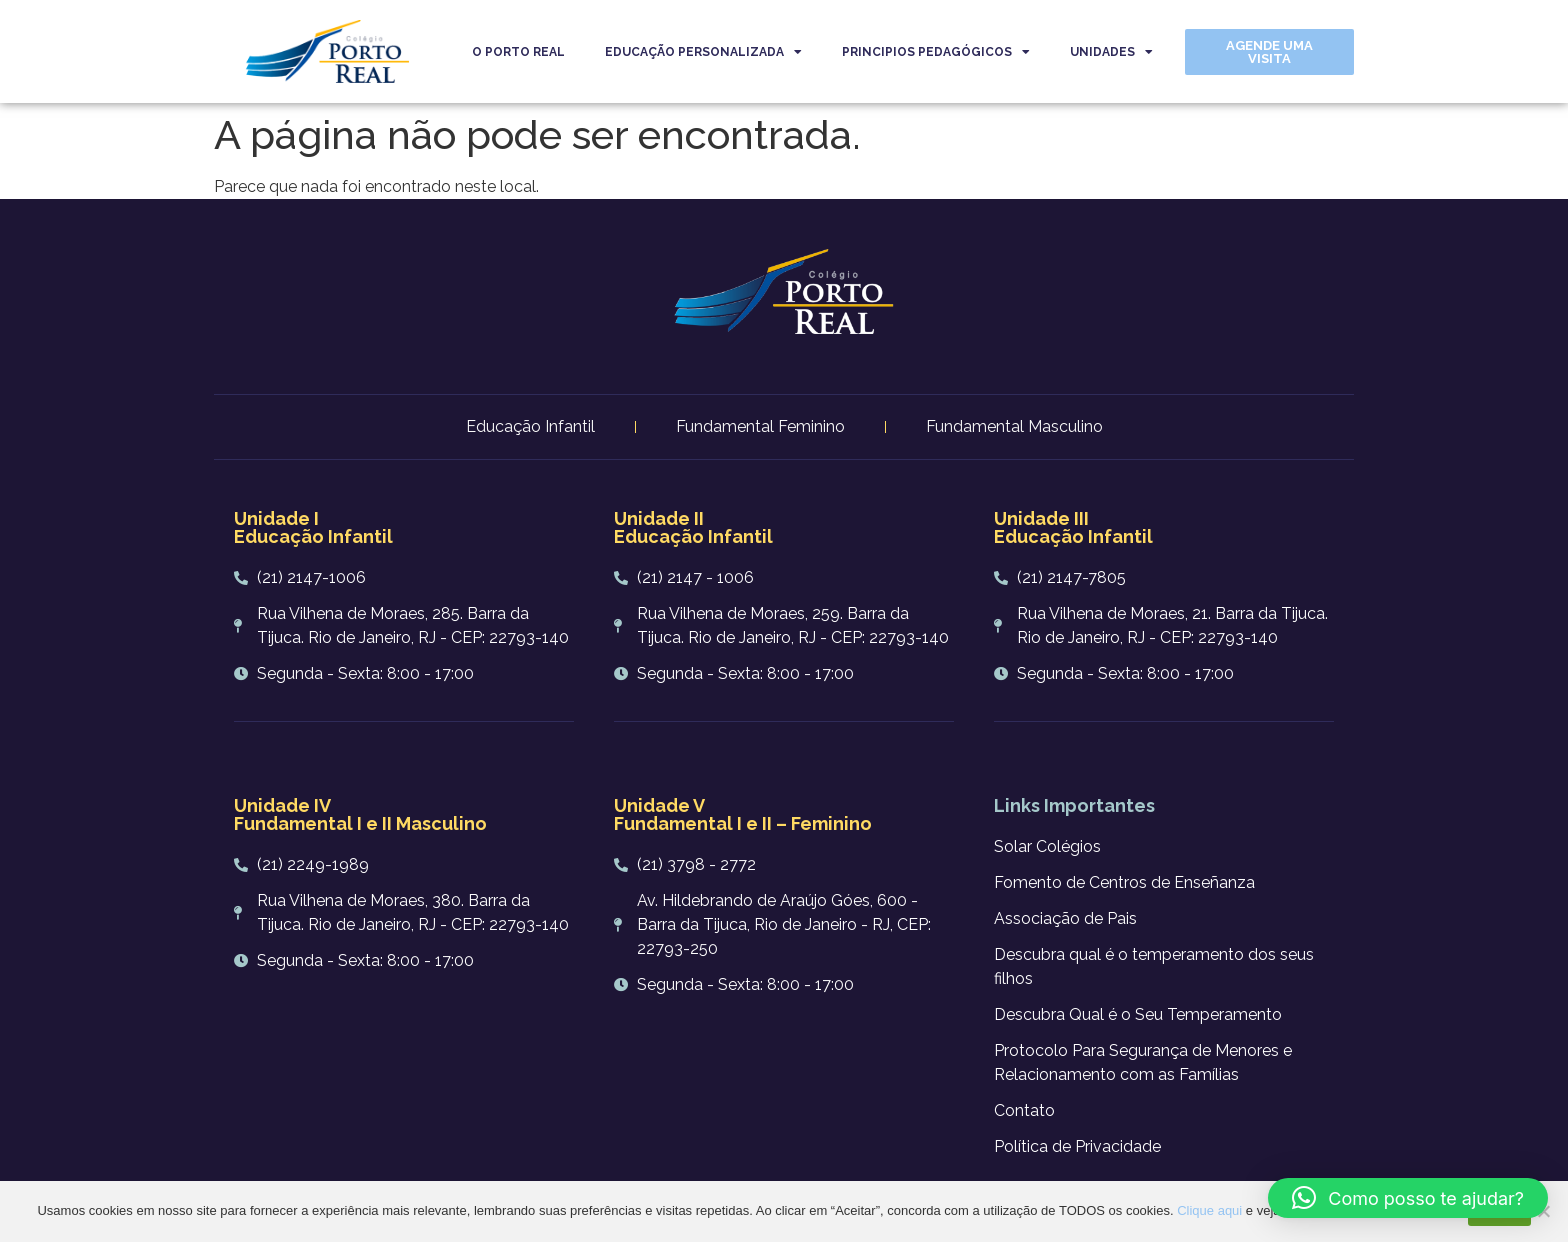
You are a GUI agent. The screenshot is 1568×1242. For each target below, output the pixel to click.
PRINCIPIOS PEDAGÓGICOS (936, 52)
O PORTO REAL (518, 52)
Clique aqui (1209, 1210)
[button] (1408, 1198)
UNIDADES (1111, 52)
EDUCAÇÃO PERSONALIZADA (703, 52)
